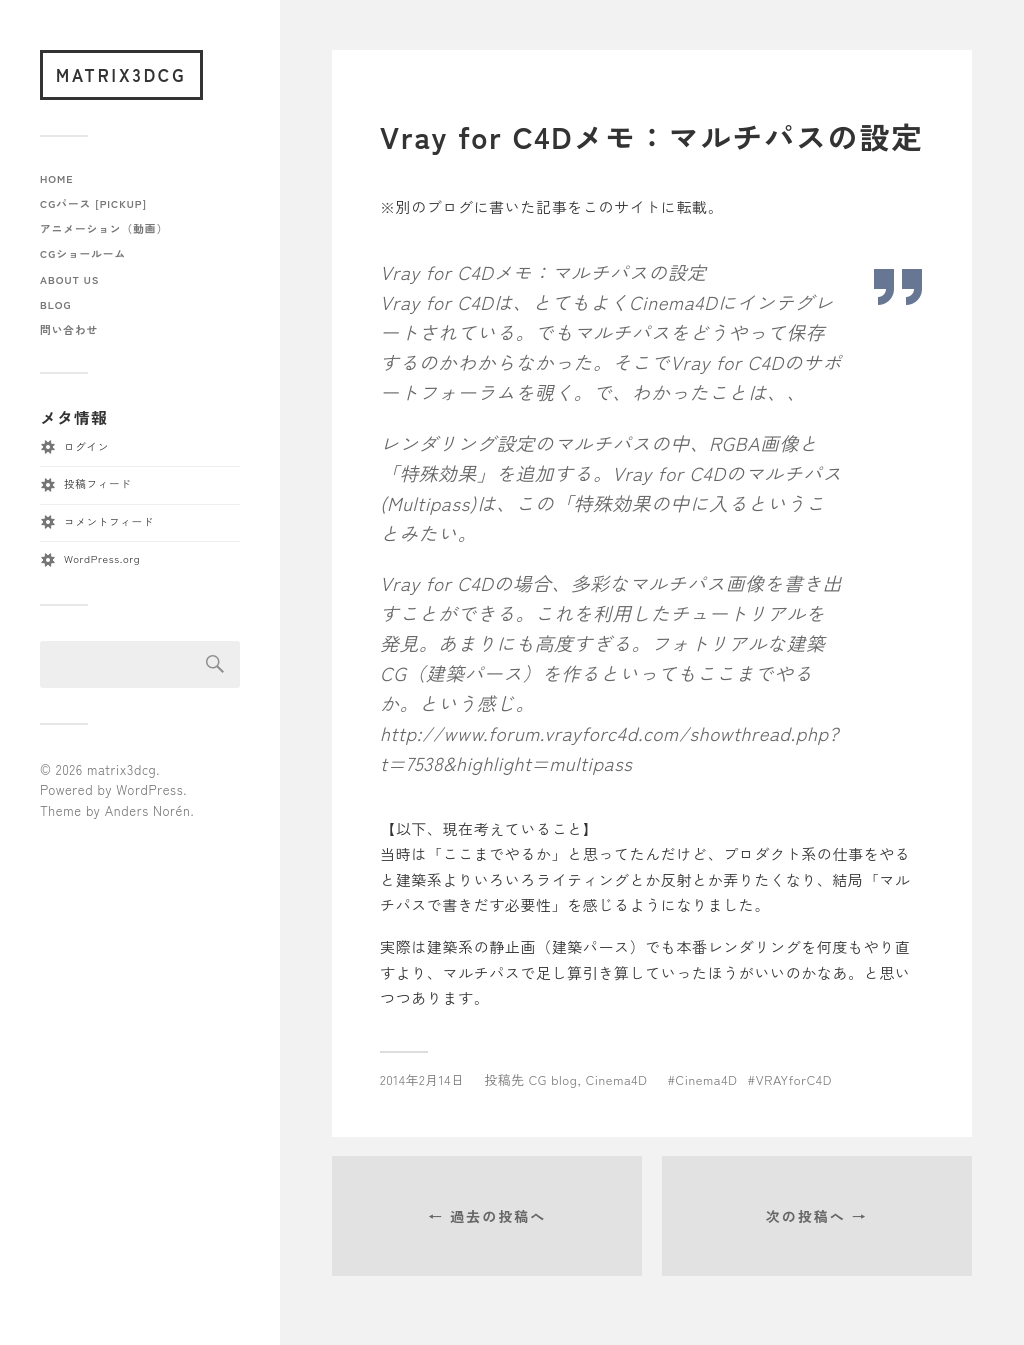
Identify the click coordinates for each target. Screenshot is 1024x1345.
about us (69, 279)
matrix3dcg (121, 74)
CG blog (553, 1079)
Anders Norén (148, 810)
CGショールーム (83, 253)
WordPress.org (102, 558)
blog (55, 304)
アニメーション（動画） (104, 228)
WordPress (149, 789)
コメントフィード (109, 521)
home (57, 178)
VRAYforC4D (794, 1079)
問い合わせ (69, 329)
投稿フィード (97, 483)
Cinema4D (617, 1079)
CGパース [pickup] (93, 203)
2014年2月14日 (422, 1079)
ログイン (86, 446)
